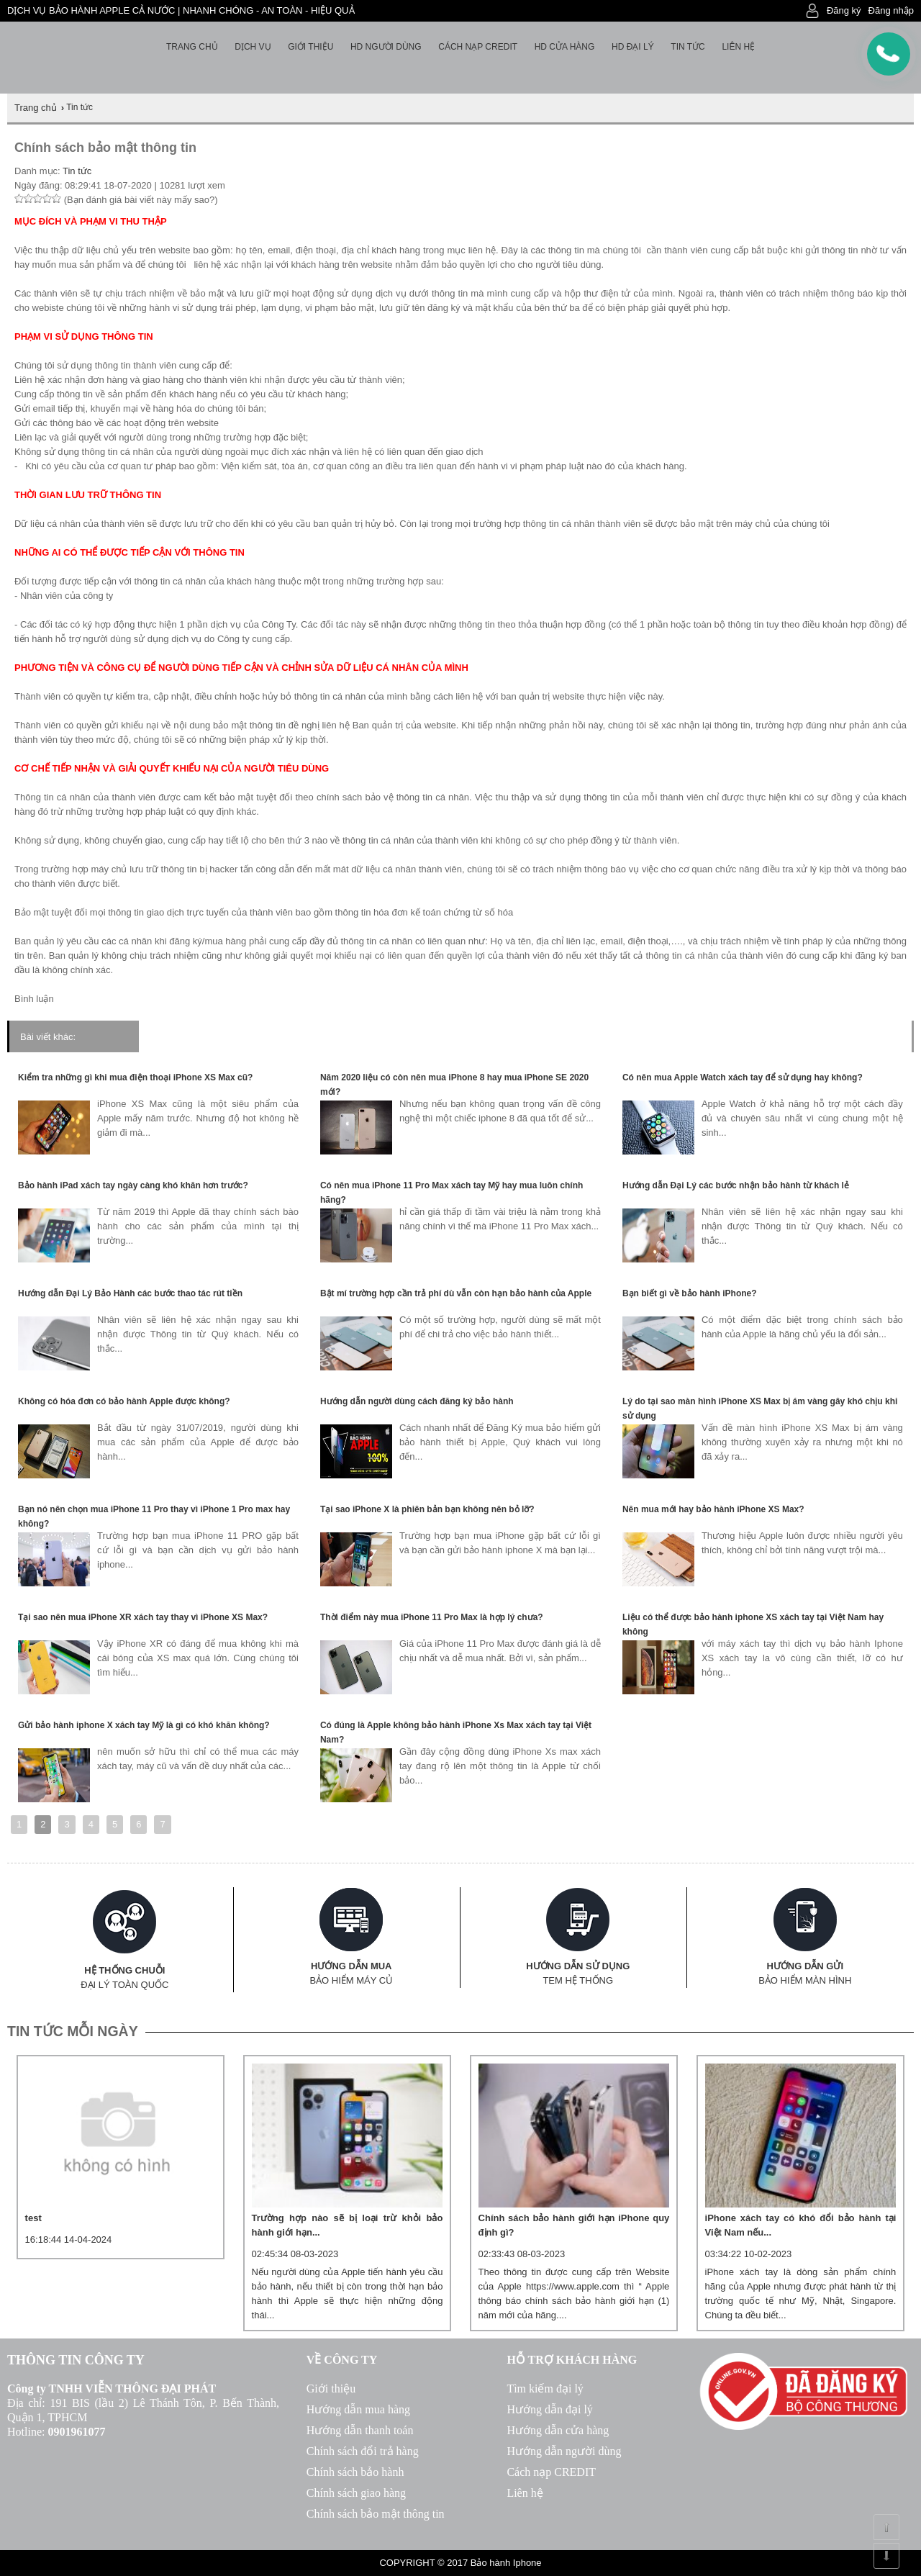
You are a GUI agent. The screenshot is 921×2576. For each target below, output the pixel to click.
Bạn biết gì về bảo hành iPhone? (689, 1293)
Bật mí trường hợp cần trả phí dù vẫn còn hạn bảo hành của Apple (455, 1293)
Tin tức (687, 47)
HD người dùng (386, 47)
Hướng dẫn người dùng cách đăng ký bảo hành (417, 1401)
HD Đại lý (633, 47)
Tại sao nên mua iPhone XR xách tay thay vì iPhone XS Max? (143, 1617)
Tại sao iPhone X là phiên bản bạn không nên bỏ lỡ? (427, 1509)
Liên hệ (738, 47)
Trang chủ (192, 47)
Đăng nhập (891, 10)
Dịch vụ (253, 47)
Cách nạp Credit (477, 47)
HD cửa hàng (565, 47)
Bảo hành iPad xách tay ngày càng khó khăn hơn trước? (133, 1185)
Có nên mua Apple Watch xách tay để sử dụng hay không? (742, 1077)
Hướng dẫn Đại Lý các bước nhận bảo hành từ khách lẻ (735, 1185)
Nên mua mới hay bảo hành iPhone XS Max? (713, 1509)
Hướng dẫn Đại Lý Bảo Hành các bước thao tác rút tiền (130, 1293)
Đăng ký (844, 10)
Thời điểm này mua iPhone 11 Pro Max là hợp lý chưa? (431, 1617)
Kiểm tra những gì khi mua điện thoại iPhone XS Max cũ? (135, 1077)
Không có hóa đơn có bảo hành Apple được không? (124, 1401)
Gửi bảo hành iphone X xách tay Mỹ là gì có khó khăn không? (144, 1725)
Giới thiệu (310, 47)
